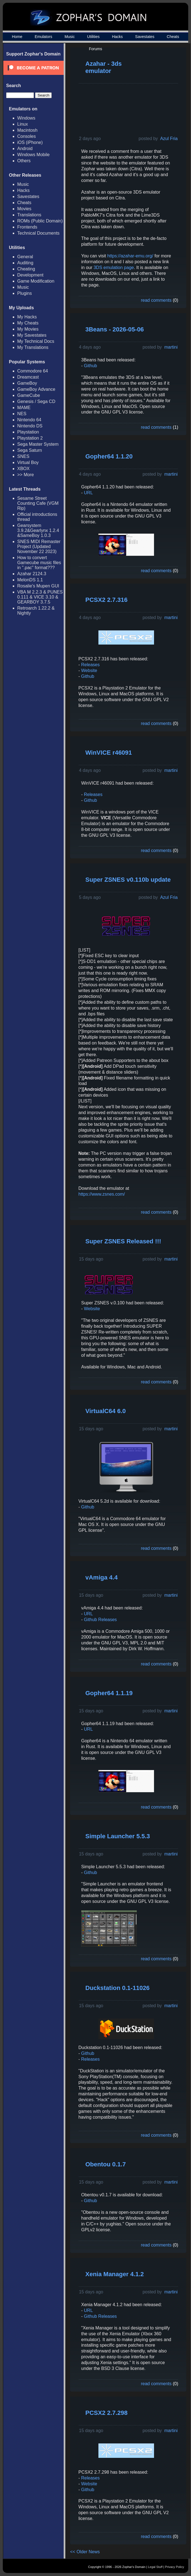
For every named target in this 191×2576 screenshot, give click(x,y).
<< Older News (85, 2551)
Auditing (25, 262)
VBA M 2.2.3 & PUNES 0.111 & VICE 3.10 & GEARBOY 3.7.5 (40, 597)
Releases (90, 664)
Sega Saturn (29, 450)
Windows (26, 118)
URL (88, 492)
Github (90, 365)
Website (89, 670)
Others (24, 160)
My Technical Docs (35, 341)
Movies (24, 208)
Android (25, 148)
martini (171, 347)
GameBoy (27, 383)
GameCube (28, 395)
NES (21, 413)
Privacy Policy (174, 2567)
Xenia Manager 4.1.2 (114, 2274)
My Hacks (27, 317)
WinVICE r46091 (108, 752)
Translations (29, 214)
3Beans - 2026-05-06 (114, 329)
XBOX (23, 468)
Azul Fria (169, 138)
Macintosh (27, 130)
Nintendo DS (30, 426)
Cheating (26, 269)
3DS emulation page (113, 267)
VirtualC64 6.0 (105, 1411)
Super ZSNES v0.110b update (128, 879)
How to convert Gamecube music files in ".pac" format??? (39, 562)
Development (30, 275)
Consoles (26, 136)
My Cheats (27, 323)
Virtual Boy (28, 462)
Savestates (144, 36)
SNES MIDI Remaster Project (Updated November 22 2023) (39, 546)
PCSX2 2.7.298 (106, 2412)
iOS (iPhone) (30, 142)
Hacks (117, 36)
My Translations (32, 347)
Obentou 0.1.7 (105, 2164)
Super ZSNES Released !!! (123, 1241)
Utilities (93, 36)
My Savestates (31, 335)
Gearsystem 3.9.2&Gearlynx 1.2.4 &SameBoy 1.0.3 (38, 530)
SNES (23, 456)
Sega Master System (38, 444)
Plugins (24, 293)
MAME (24, 407)
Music (70, 36)
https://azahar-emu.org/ (130, 255)
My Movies (27, 329)
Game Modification (35, 281)
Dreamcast (28, 377)
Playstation (28, 432)
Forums (95, 49)
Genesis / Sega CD (36, 401)
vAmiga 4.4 (101, 1577)
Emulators (43, 36)
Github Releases (100, 1619)
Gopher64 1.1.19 (109, 1693)
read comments (156, 300)
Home (17, 36)
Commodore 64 (32, 371)
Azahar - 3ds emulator (103, 67)
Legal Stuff (155, 2567)
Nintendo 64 (29, 419)
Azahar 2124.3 (31, 573)
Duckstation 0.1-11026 (117, 1987)
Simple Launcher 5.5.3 (117, 1836)
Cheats (173, 36)
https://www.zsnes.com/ (101, 1194)
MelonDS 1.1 (30, 579)
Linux (22, 124)
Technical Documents (38, 233)
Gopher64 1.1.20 (109, 456)
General (25, 256)
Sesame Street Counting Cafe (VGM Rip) (38, 503)
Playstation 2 (30, 438)
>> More (25, 474)
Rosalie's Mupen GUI (38, 586)
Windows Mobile (33, 154)
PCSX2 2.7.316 (106, 599)
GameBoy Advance (36, 389)
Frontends (27, 227)
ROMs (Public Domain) (40, 221)
